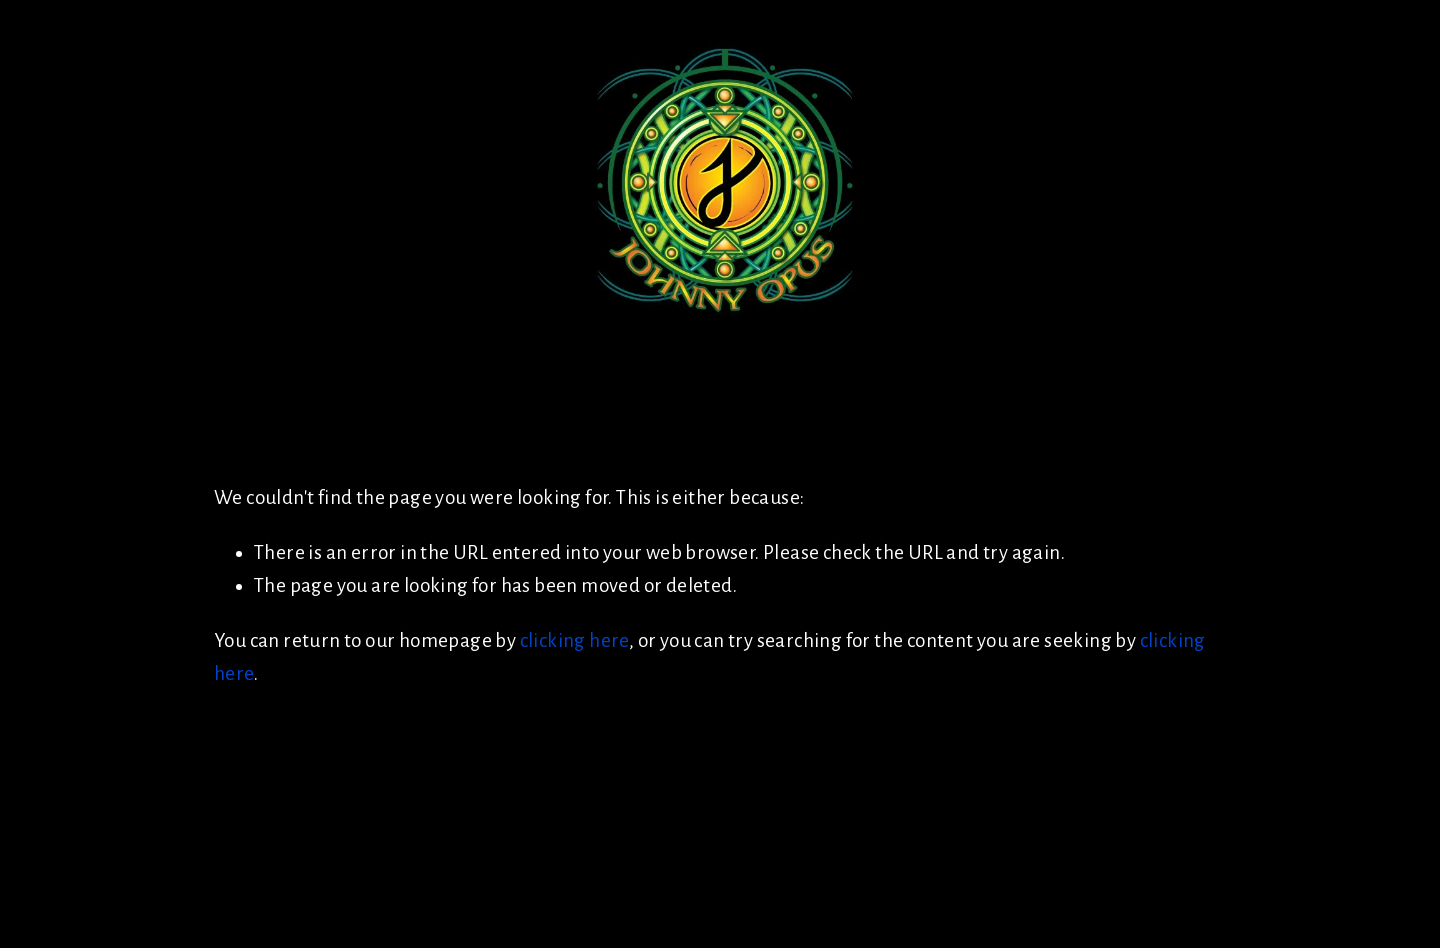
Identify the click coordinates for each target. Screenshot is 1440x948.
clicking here (574, 640)
